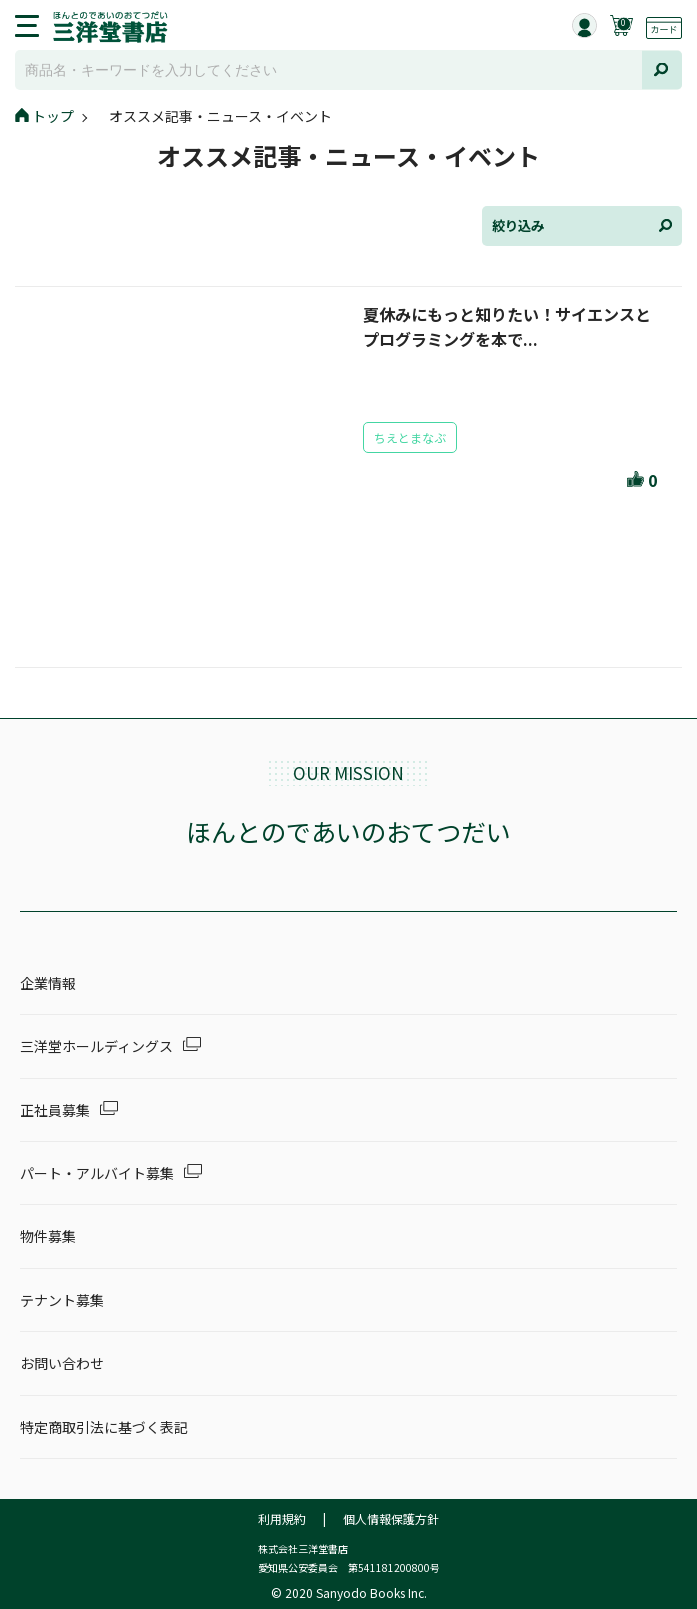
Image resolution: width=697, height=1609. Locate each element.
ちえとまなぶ (410, 437)
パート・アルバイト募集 (97, 1173)
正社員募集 (55, 1110)
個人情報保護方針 (391, 1518)
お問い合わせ (62, 1363)
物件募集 (48, 1236)
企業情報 (48, 983)
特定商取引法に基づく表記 (104, 1427)
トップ (44, 116)
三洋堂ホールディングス (96, 1046)
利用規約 (282, 1518)
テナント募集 (62, 1300)
